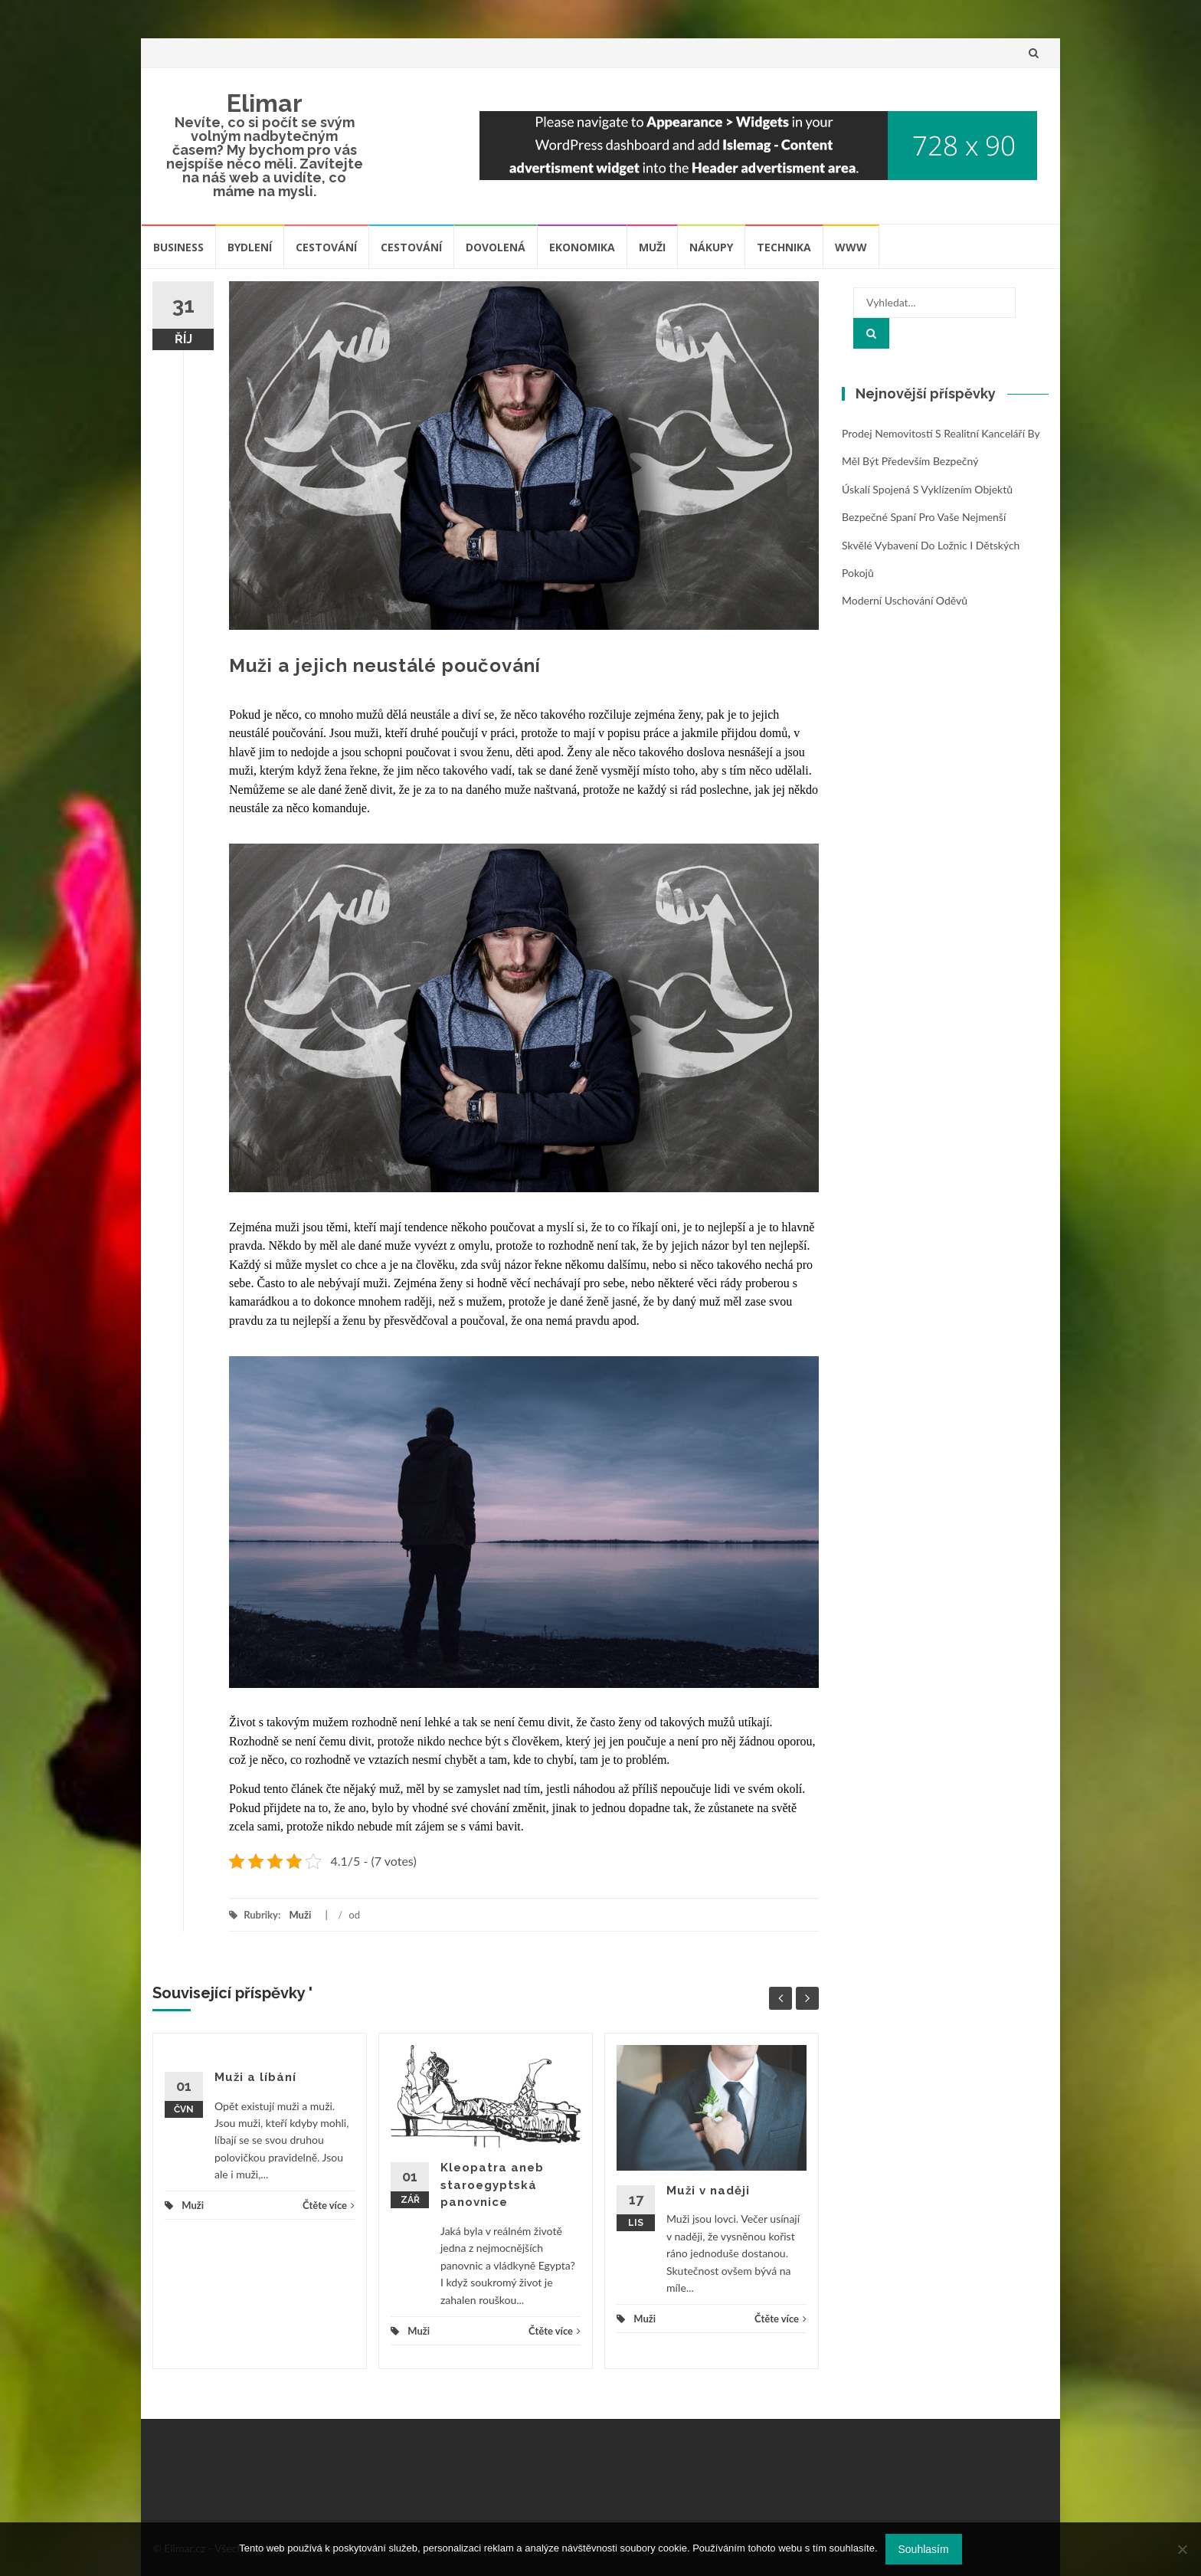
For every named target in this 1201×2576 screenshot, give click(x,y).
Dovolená (495, 247)
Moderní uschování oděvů (904, 600)
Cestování (326, 247)
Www (851, 247)
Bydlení (249, 247)
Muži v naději (708, 2190)
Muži (652, 247)
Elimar (265, 103)
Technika (784, 247)
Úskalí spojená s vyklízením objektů (927, 489)
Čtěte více (329, 2205)
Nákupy (711, 247)
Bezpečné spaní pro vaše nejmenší (924, 516)
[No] (1182, 2549)
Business (178, 247)
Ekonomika (582, 247)
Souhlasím (923, 2549)
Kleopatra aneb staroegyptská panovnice (492, 2185)
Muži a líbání (255, 2077)
